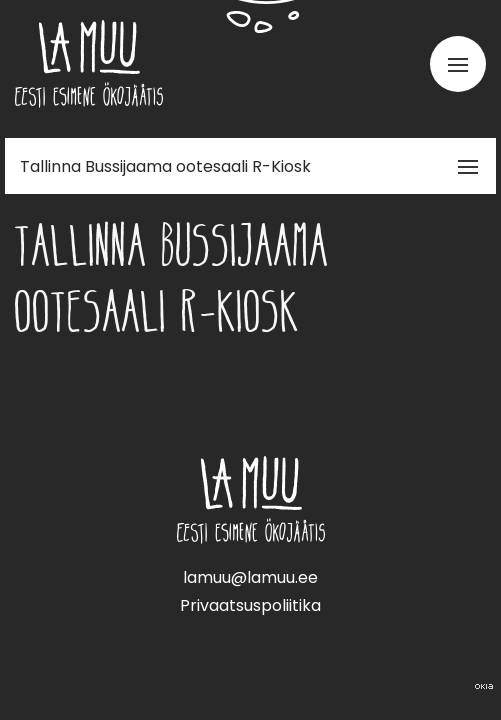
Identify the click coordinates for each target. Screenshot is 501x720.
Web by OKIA (484, 686)
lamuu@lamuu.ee (250, 577)
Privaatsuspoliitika (250, 605)
